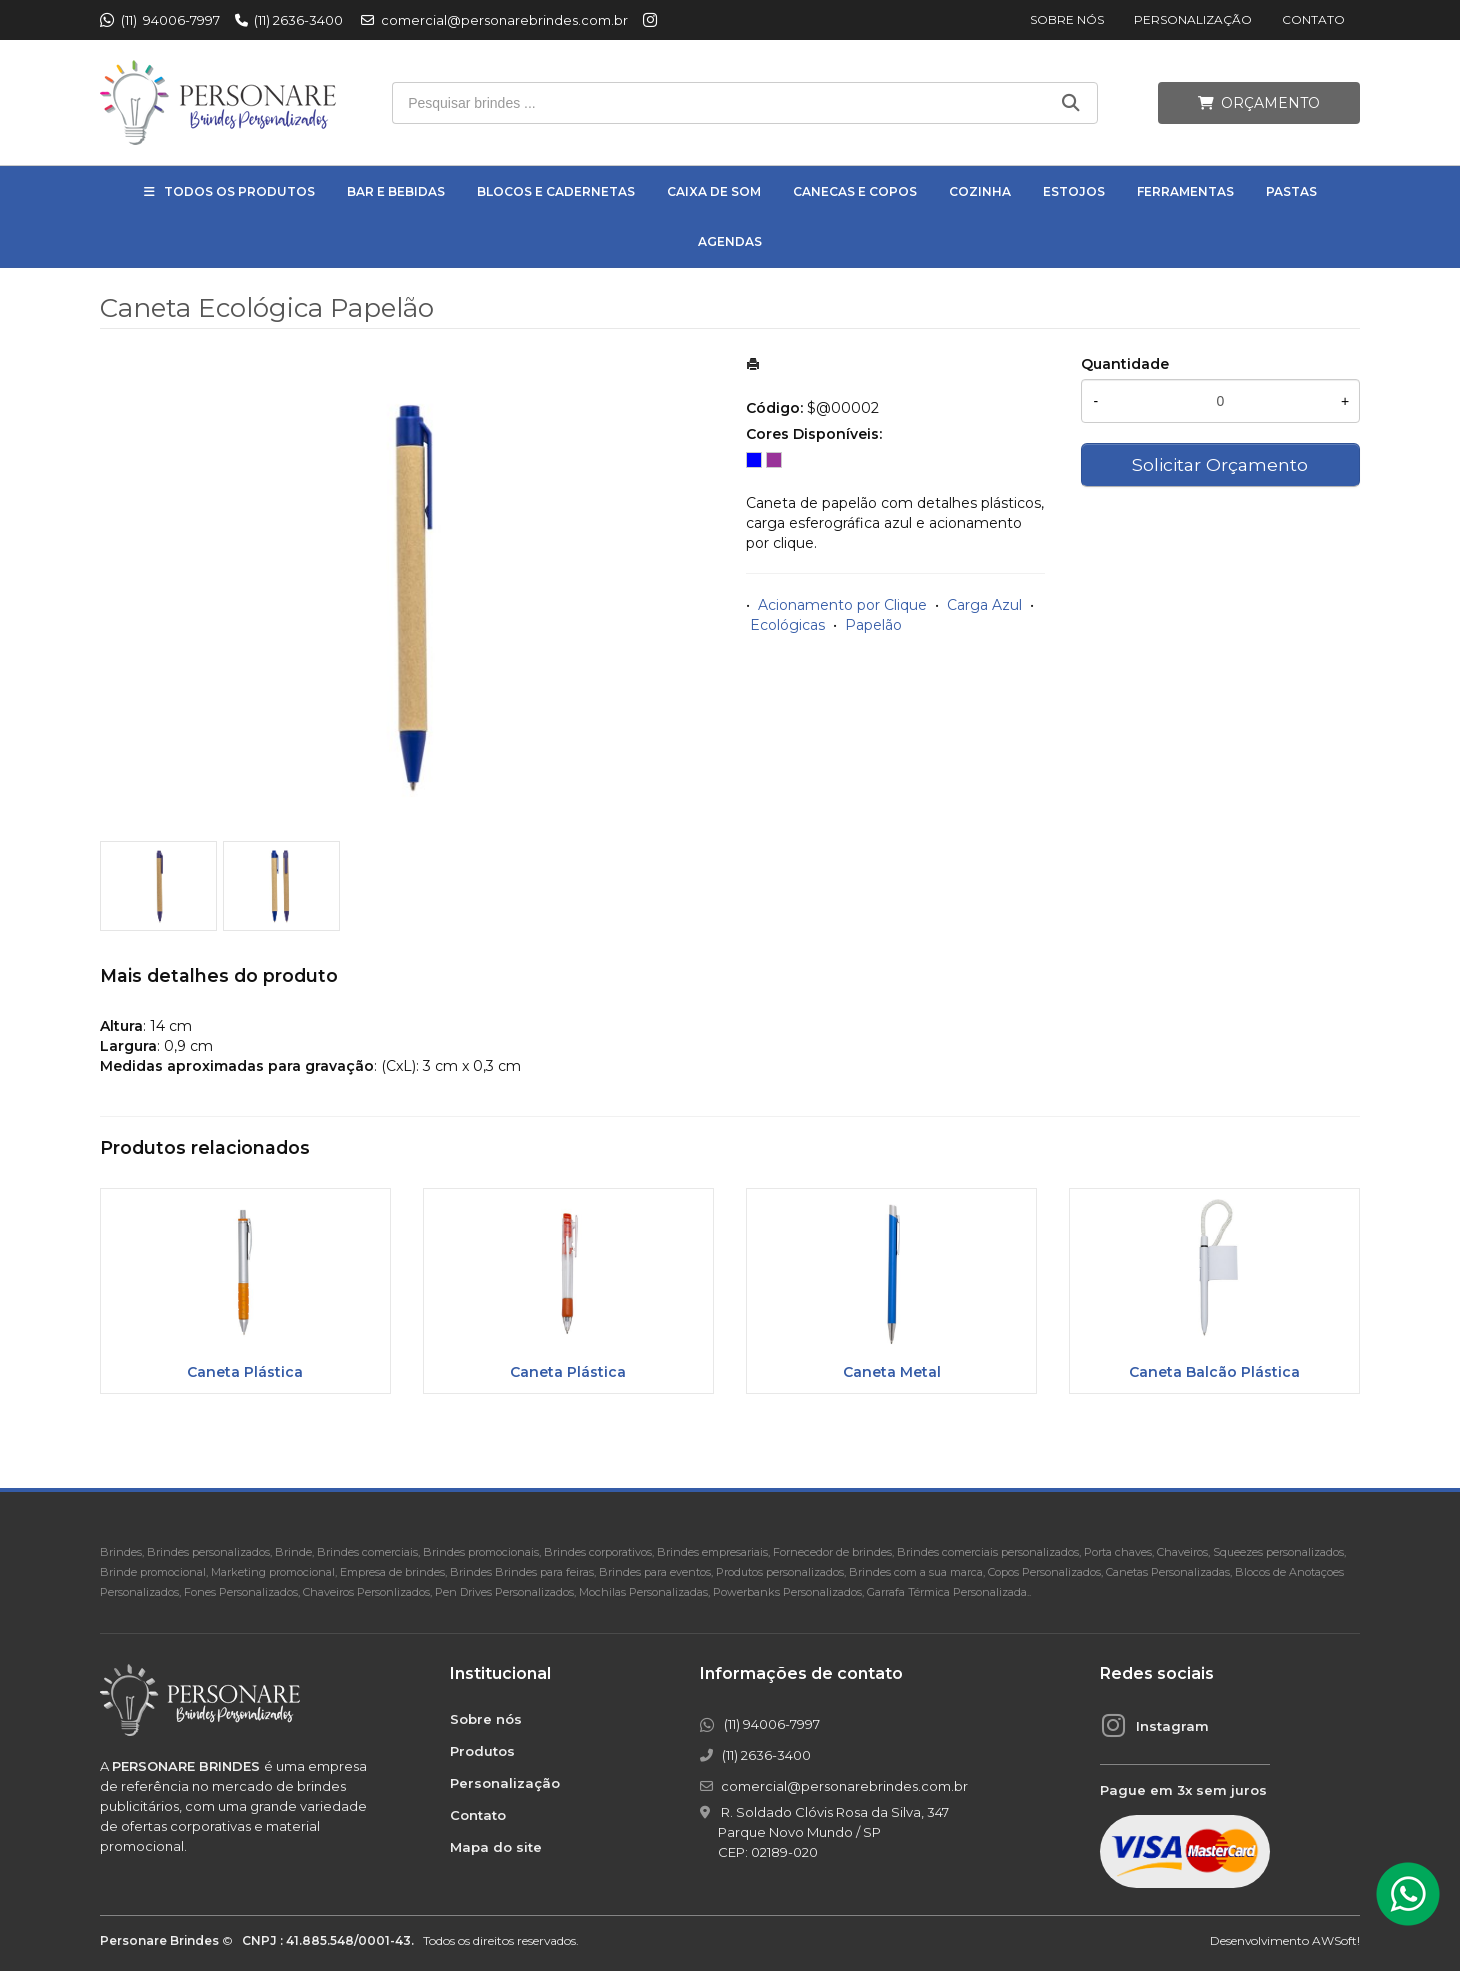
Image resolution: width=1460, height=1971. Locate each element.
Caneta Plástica (245, 1372)
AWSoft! (1336, 1940)
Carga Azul (984, 605)
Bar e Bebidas (396, 191)
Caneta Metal (892, 1372)
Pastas (1291, 191)
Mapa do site (496, 1847)
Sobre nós (1067, 19)
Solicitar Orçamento (1220, 464)
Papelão (873, 625)
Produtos (482, 1751)
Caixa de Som (714, 191)
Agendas (730, 241)
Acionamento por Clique (842, 605)
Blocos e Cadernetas (556, 191)
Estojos (1074, 191)
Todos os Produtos (239, 191)
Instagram (1172, 1726)
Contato (1313, 19)
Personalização (1193, 19)
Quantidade (1125, 364)
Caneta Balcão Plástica (1214, 1372)
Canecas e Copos (855, 191)
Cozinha (980, 191)
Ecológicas (787, 625)
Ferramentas (1185, 191)
